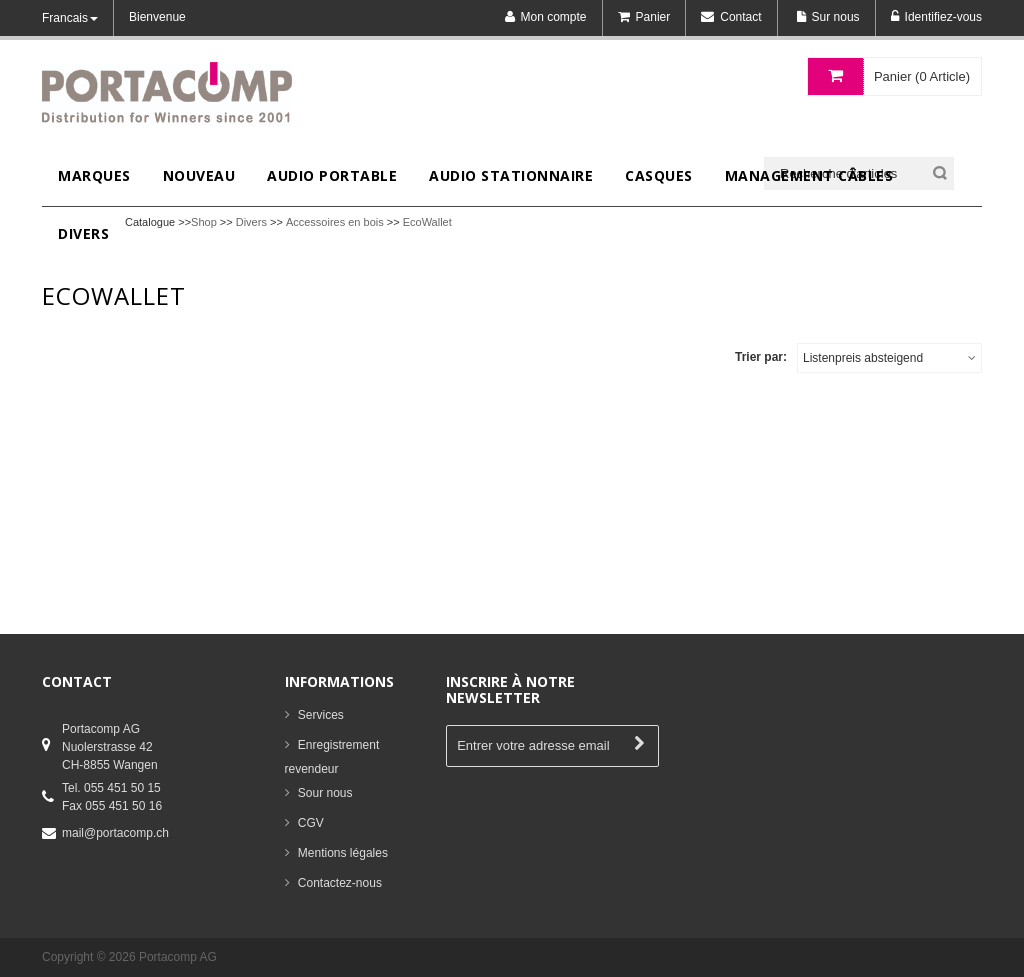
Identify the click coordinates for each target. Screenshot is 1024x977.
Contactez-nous (340, 883)
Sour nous (325, 793)
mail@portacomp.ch (115, 833)
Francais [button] (70, 18)
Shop (204, 222)
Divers (251, 222)
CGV (311, 823)
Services (321, 715)
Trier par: (761, 357)
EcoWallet (427, 222)
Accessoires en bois (335, 222)
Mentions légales (343, 853)
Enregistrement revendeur (332, 757)
